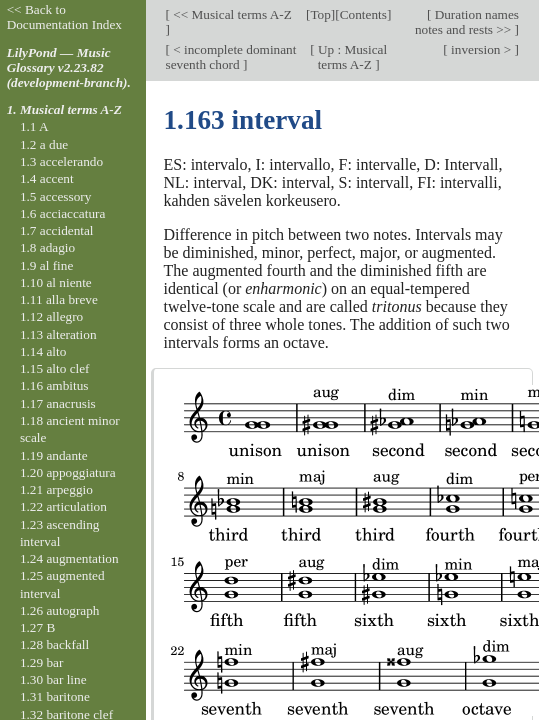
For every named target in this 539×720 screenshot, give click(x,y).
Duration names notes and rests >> (467, 22)
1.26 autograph (60, 610)
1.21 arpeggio (56, 489)
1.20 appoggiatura (68, 472)
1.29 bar (41, 662)
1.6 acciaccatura (62, 213)
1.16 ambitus (54, 385)
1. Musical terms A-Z (64, 109)
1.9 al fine (46, 265)
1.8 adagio (47, 247)
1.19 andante (54, 455)
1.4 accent (47, 178)
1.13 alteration (58, 334)
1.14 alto (43, 351)
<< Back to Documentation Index (64, 17)
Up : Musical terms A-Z (351, 57)
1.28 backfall (54, 644)
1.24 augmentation (69, 558)
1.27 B (37, 627)
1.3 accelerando (61, 161)
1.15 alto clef (55, 368)
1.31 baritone (55, 696)
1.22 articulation (63, 506)
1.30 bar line (53, 679)
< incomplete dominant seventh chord (231, 57)
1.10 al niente (56, 282)
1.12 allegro (51, 316)
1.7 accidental (57, 230)
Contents (363, 14)
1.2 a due (44, 144)
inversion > (481, 49)
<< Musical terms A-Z (231, 14)
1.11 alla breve (59, 299)
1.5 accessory (55, 196)
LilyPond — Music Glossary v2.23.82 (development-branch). (69, 67)
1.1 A (34, 126)
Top (320, 14)
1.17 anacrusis (58, 403)
